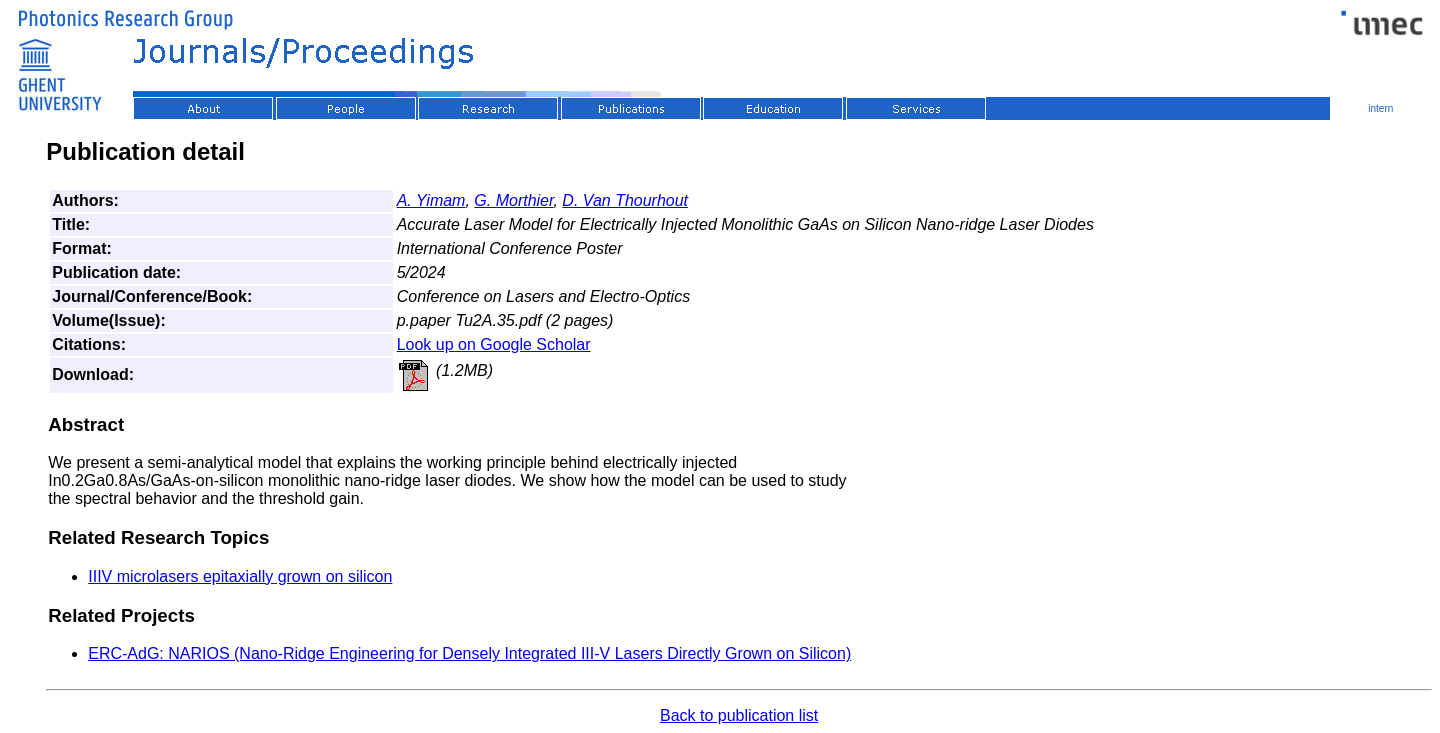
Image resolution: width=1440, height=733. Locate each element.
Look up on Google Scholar (494, 344)
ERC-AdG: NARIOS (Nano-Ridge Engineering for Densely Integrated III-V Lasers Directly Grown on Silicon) (469, 653)
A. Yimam (431, 200)
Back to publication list (739, 715)
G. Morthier (513, 200)
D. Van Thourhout (625, 200)
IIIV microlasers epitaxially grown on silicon (240, 576)
